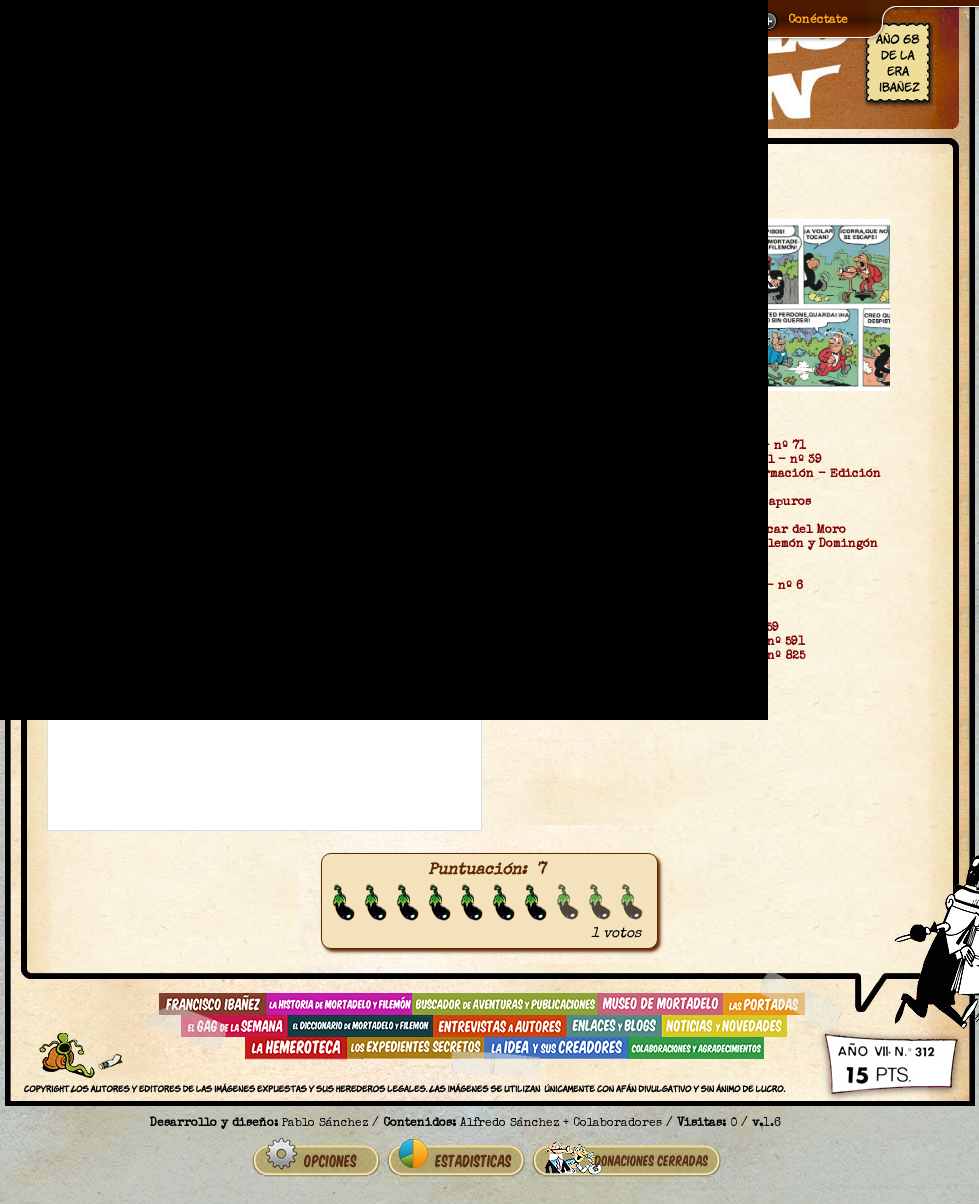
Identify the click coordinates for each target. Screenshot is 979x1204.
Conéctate (818, 21)
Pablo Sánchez (325, 1124)
